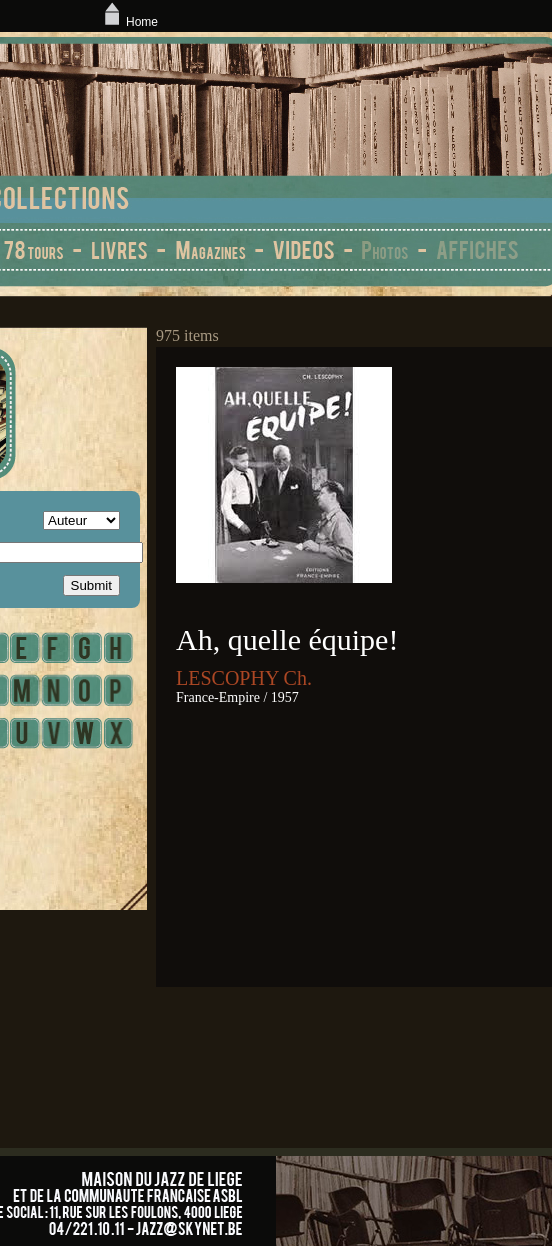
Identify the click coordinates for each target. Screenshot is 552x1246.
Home (129, 22)
